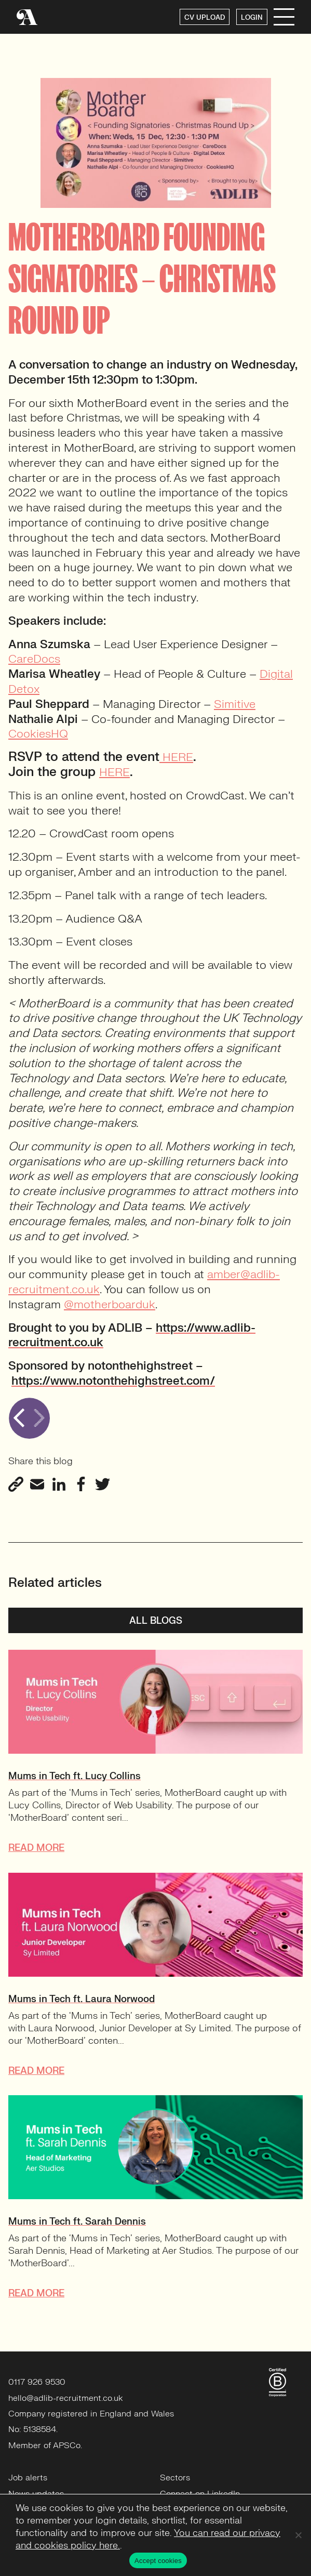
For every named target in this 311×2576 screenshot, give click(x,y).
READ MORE (36, 1848)
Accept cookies (158, 2561)
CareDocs (34, 658)
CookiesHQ (38, 733)
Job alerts (27, 2478)
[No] (298, 2535)
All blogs (155, 1621)
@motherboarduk (109, 1304)
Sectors (175, 2478)
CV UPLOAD (204, 18)
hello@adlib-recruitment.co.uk (65, 2398)
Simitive (234, 704)
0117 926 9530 (36, 2382)
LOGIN (252, 18)
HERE (176, 757)
